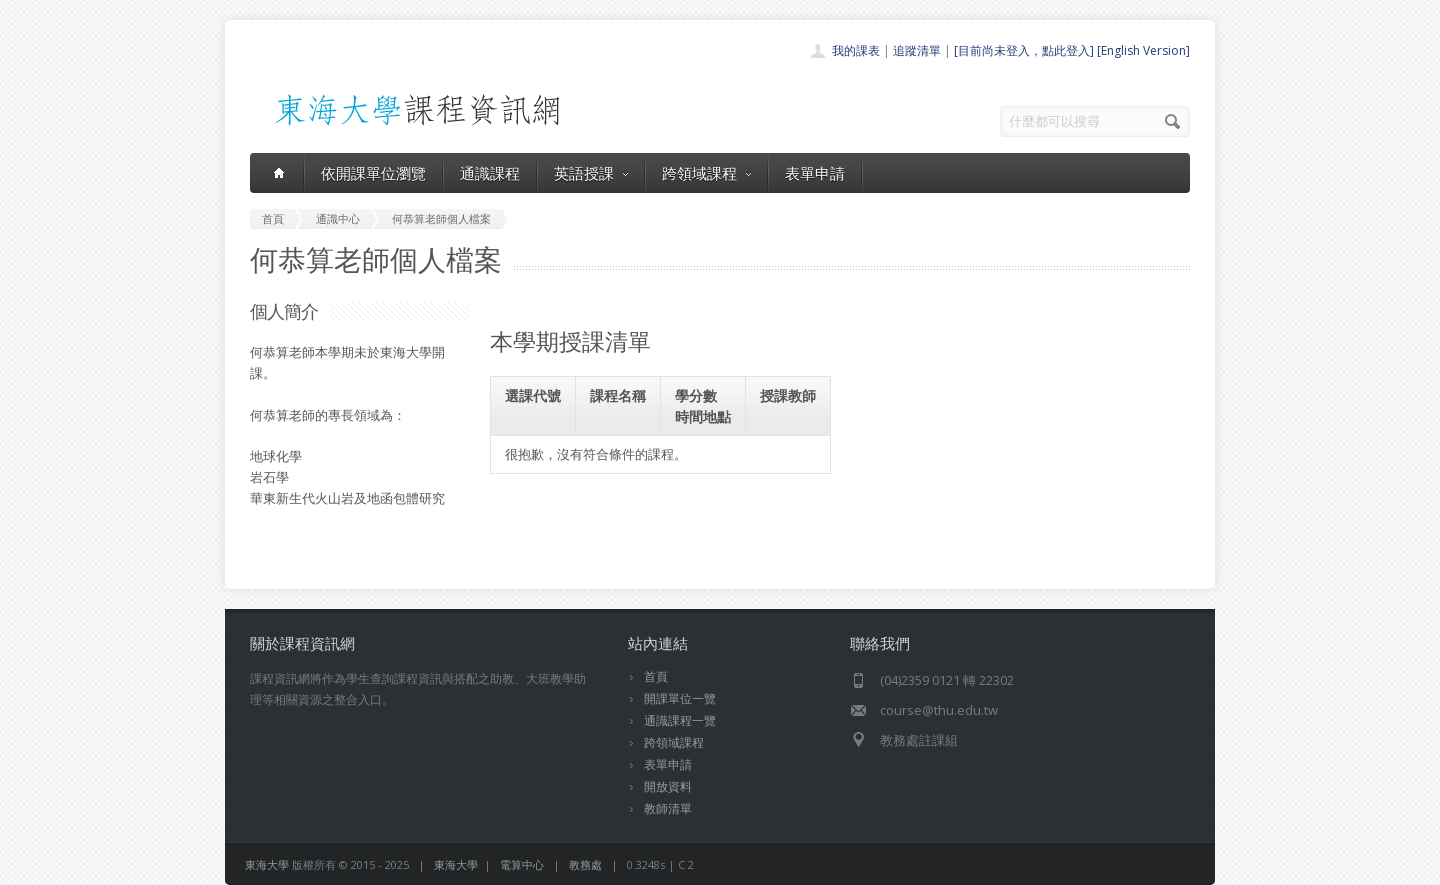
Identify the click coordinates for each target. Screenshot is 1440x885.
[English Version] (1143, 50)
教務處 (585, 864)
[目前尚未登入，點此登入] (1024, 50)
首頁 (656, 676)
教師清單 (668, 808)
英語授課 (591, 173)
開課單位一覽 (680, 698)
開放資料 (668, 786)
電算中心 (522, 864)
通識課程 (490, 173)
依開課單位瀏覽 (373, 173)
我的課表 (856, 50)
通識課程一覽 (680, 720)
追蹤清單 (917, 50)
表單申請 (815, 173)
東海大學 (267, 864)
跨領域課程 (706, 173)
